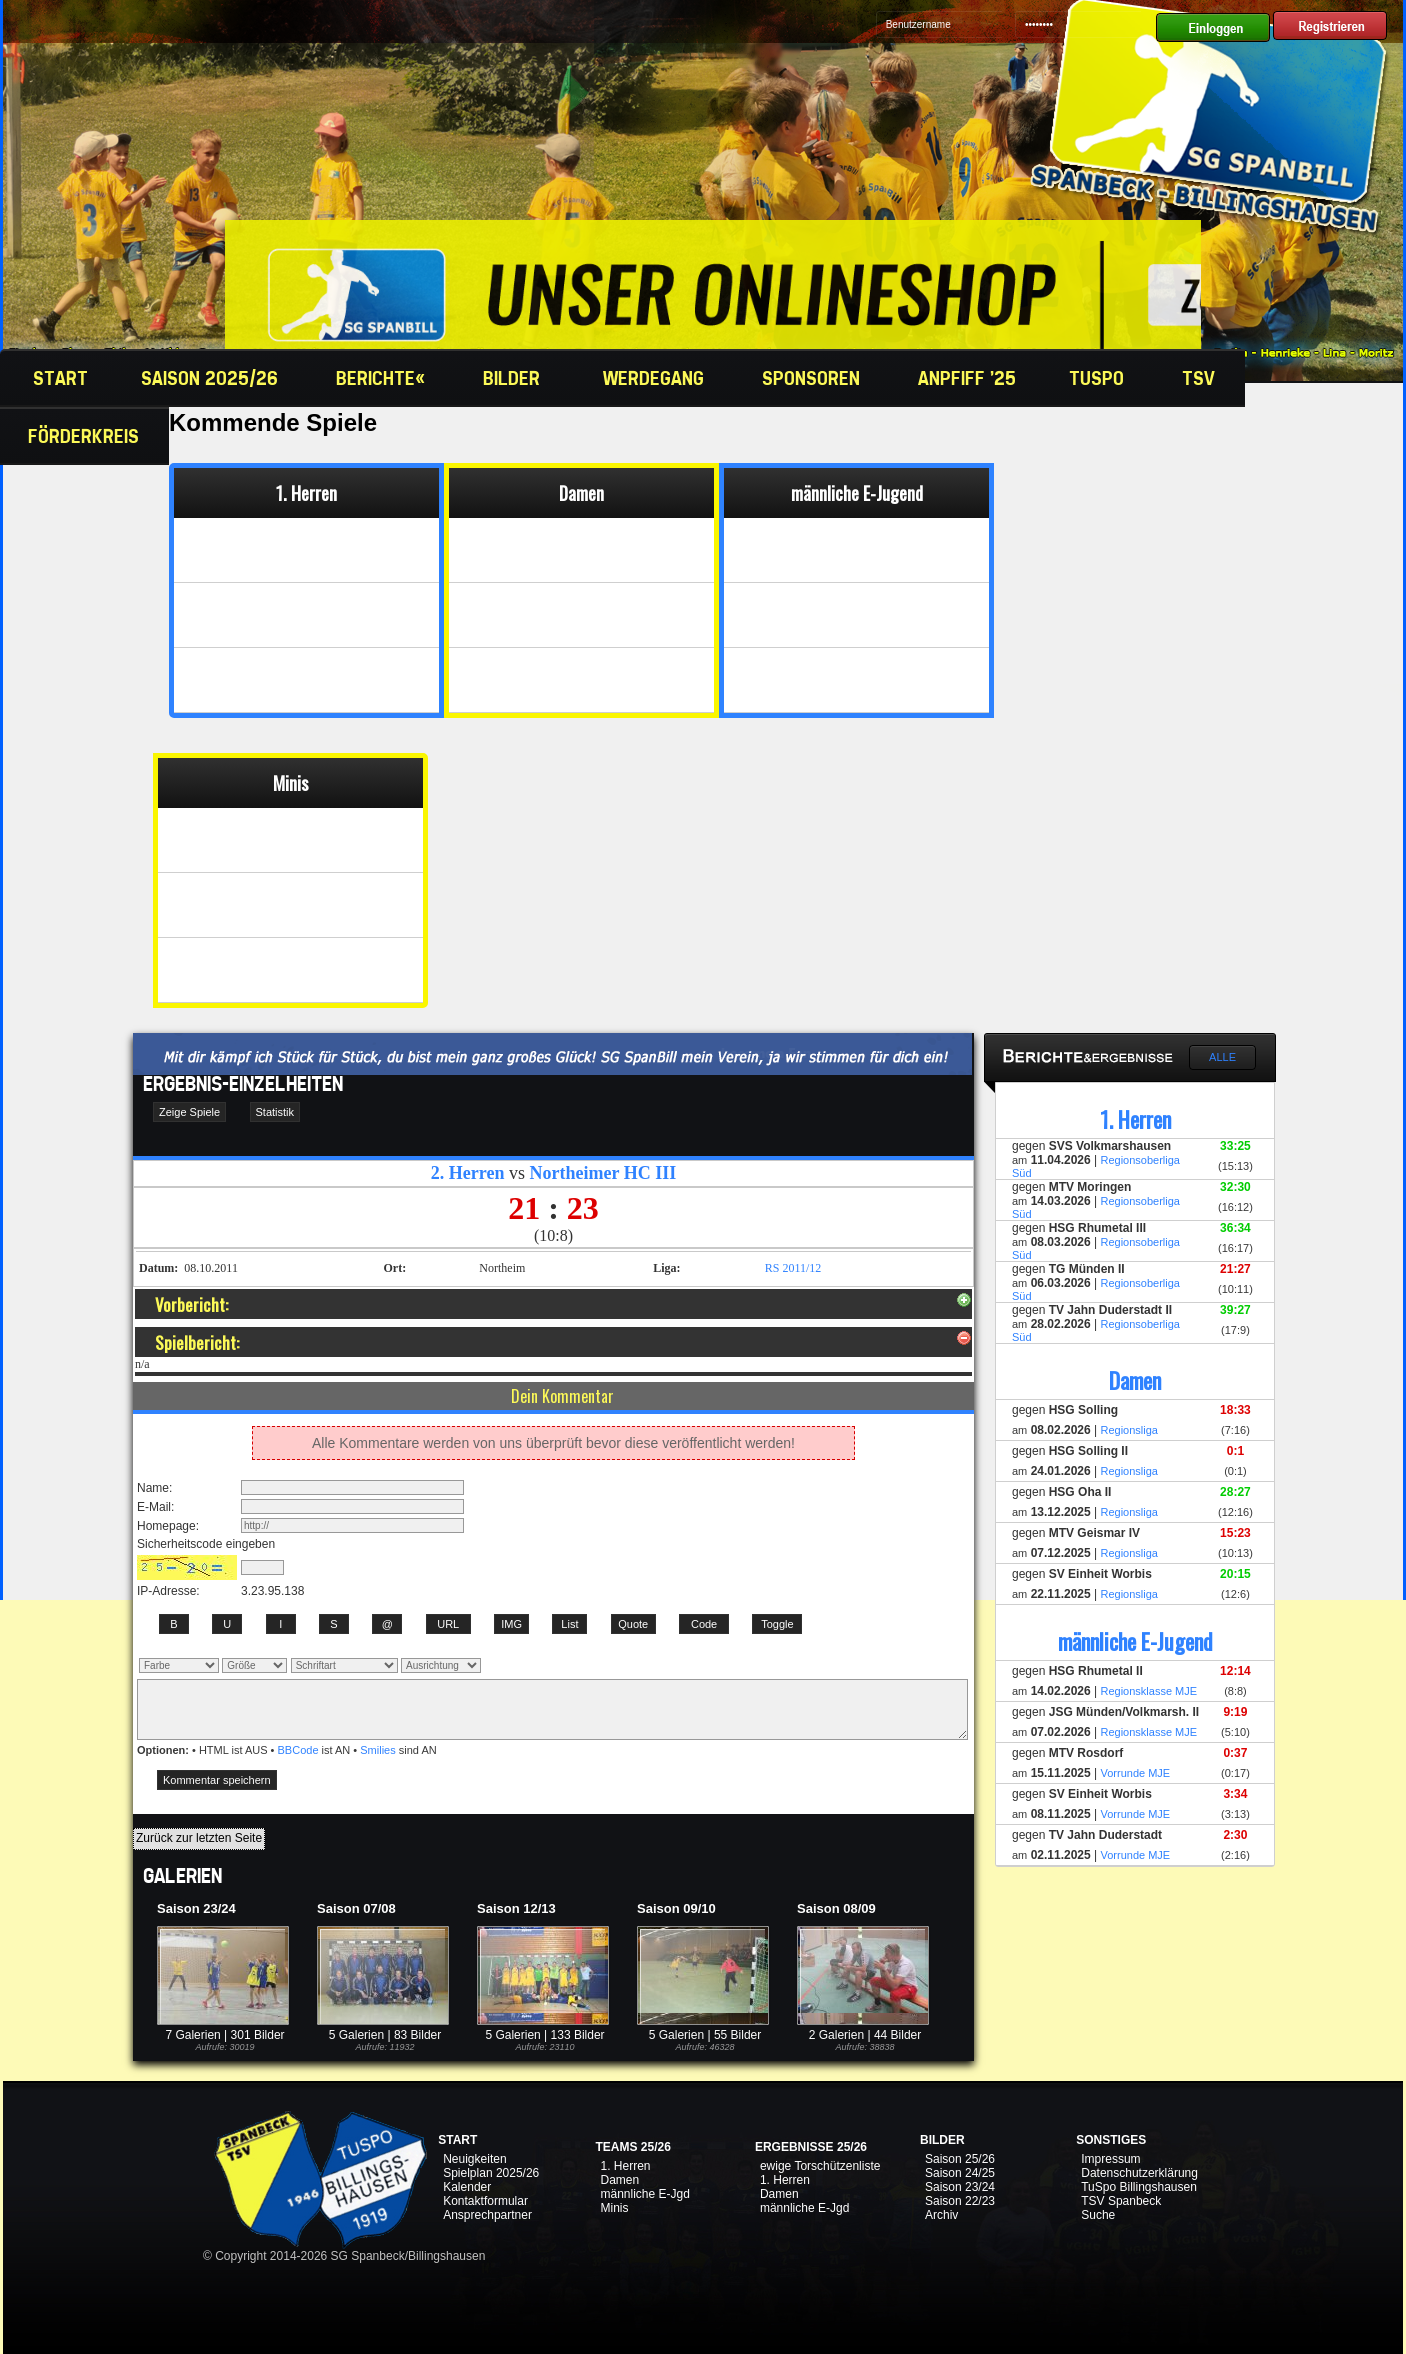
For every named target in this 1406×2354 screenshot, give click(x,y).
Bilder (516, 378)
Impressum (1110, 2159)
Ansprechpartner (487, 2215)
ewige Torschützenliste (820, 2166)
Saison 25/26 (960, 2159)
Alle (1222, 1057)
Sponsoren (813, 378)
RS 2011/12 (793, 1268)
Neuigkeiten (474, 2159)
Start (58, 378)
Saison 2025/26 (212, 378)
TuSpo (1099, 378)
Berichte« (383, 378)
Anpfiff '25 (967, 378)
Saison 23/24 (960, 2187)
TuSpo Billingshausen (1139, 2187)
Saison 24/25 (960, 2173)
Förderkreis (86, 436)
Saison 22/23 (960, 2201)
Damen (619, 2180)
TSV (1201, 378)
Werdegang (656, 378)
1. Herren (625, 2166)
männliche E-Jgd (644, 2194)
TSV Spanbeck (1121, 2201)
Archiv (941, 2215)
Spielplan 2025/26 (491, 2173)
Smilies (377, 1750)
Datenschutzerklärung (1139, 2173)
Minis (614, 2208)
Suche (1098, 2215)
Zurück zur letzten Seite (199, 1838)
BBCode (298, 1750)
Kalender (467, 2187)
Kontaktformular (485, 2201)
